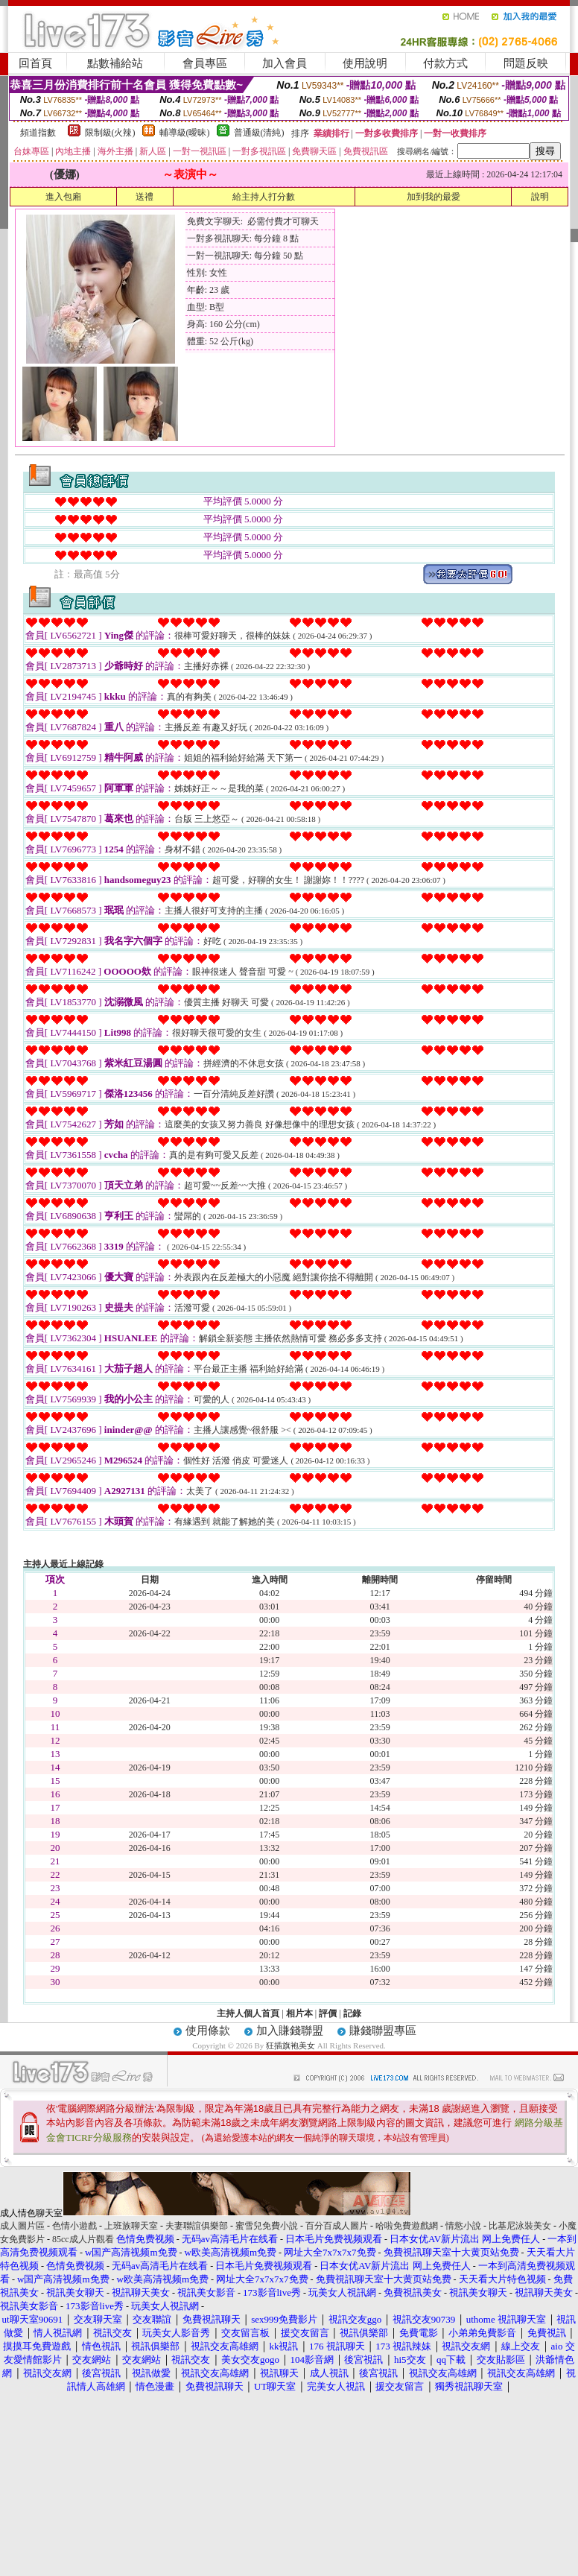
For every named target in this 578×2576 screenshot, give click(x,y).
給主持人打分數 (263, 197)
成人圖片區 (22, 2226)
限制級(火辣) (110, 132)
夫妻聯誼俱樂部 (196, 2226)
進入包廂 (63, 197)
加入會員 (284, 63)
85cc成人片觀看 (83, 2239)
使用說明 (365, 63)
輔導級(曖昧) (184, 132)
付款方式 (445, 63)
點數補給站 (115, 63)
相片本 (299, 2013)
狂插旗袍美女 (290, 2045)
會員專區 (204, 63)
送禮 (144, 197)
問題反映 (526, 63)
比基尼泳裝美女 (520, 2226)
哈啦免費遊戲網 (406, 2226)
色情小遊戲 (74, 2226)
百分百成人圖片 (336, 2226)
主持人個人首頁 (248, 2013)
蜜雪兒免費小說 (266, 2226)
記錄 (352, 2013)
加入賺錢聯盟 (289, 2031)
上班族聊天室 (131, 2226)
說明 (540, 197)
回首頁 (35, 63)
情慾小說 (463, 2226)
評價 (328, 2013)
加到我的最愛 (433, 197)
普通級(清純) (259, 132)
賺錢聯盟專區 (382, 2031)
